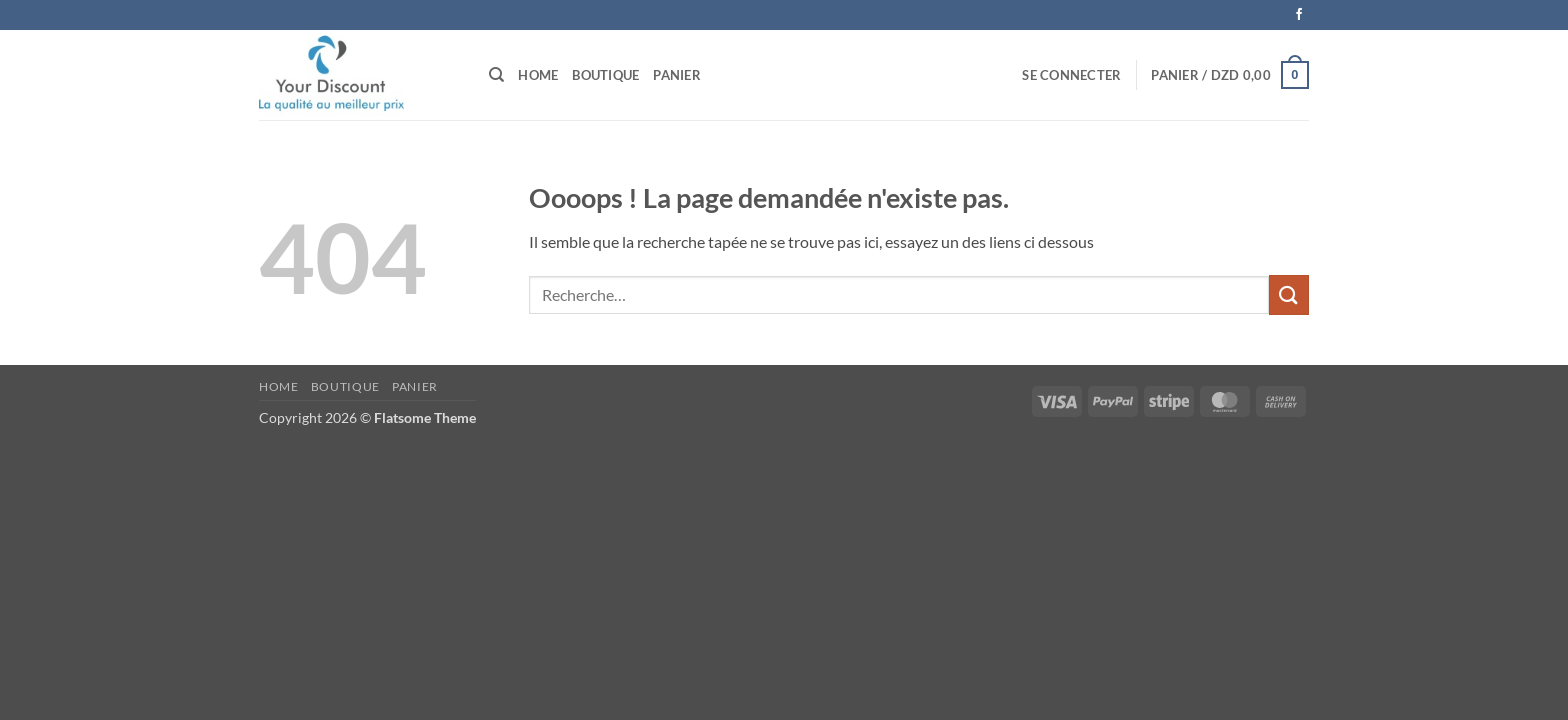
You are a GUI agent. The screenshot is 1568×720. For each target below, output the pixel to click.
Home (538, 75)
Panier (677, 75)
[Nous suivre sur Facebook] (1299, 15)
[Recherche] (496, 75)
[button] (1071, 75)
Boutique (605, 75)
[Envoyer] (1289, 294)
